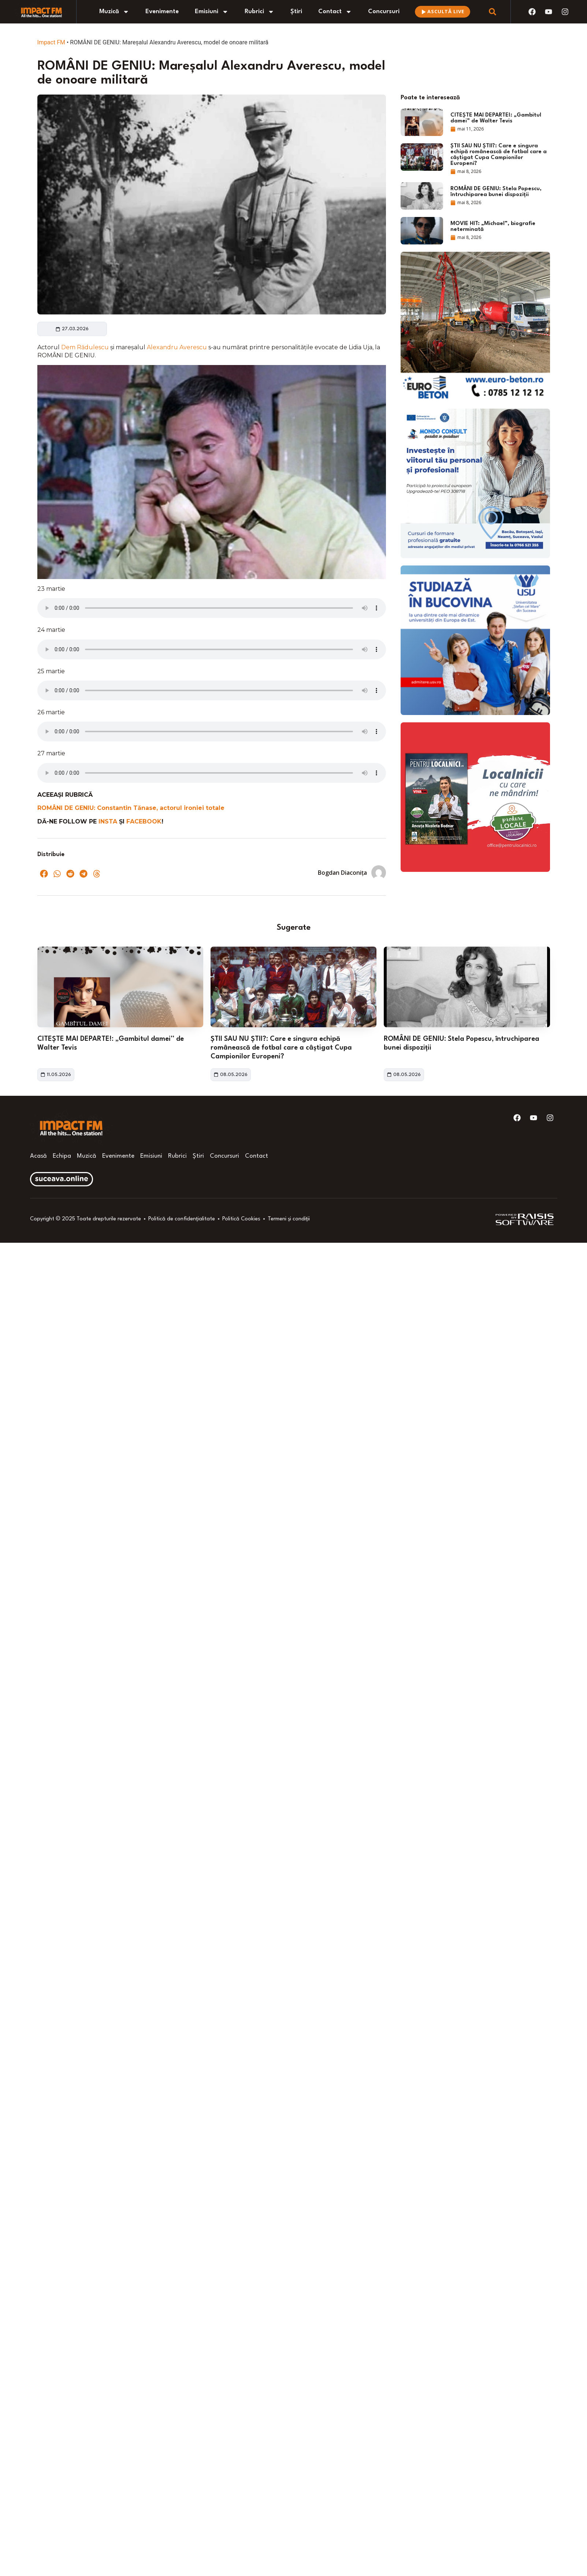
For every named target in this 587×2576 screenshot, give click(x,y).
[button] (44, 873)
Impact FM (51, 42)
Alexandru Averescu (177, 347)
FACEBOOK (143, 821)
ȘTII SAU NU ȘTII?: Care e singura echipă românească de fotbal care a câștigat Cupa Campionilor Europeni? (281, 1048)
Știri (296, 11)
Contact (335, 12)
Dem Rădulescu (85, 347)
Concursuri (384, 11)
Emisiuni (212, 12)
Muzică (114, 12)
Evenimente (162, 11)
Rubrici (259, 12)
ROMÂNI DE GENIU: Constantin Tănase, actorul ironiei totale (130, 807)
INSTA (109, 821)
